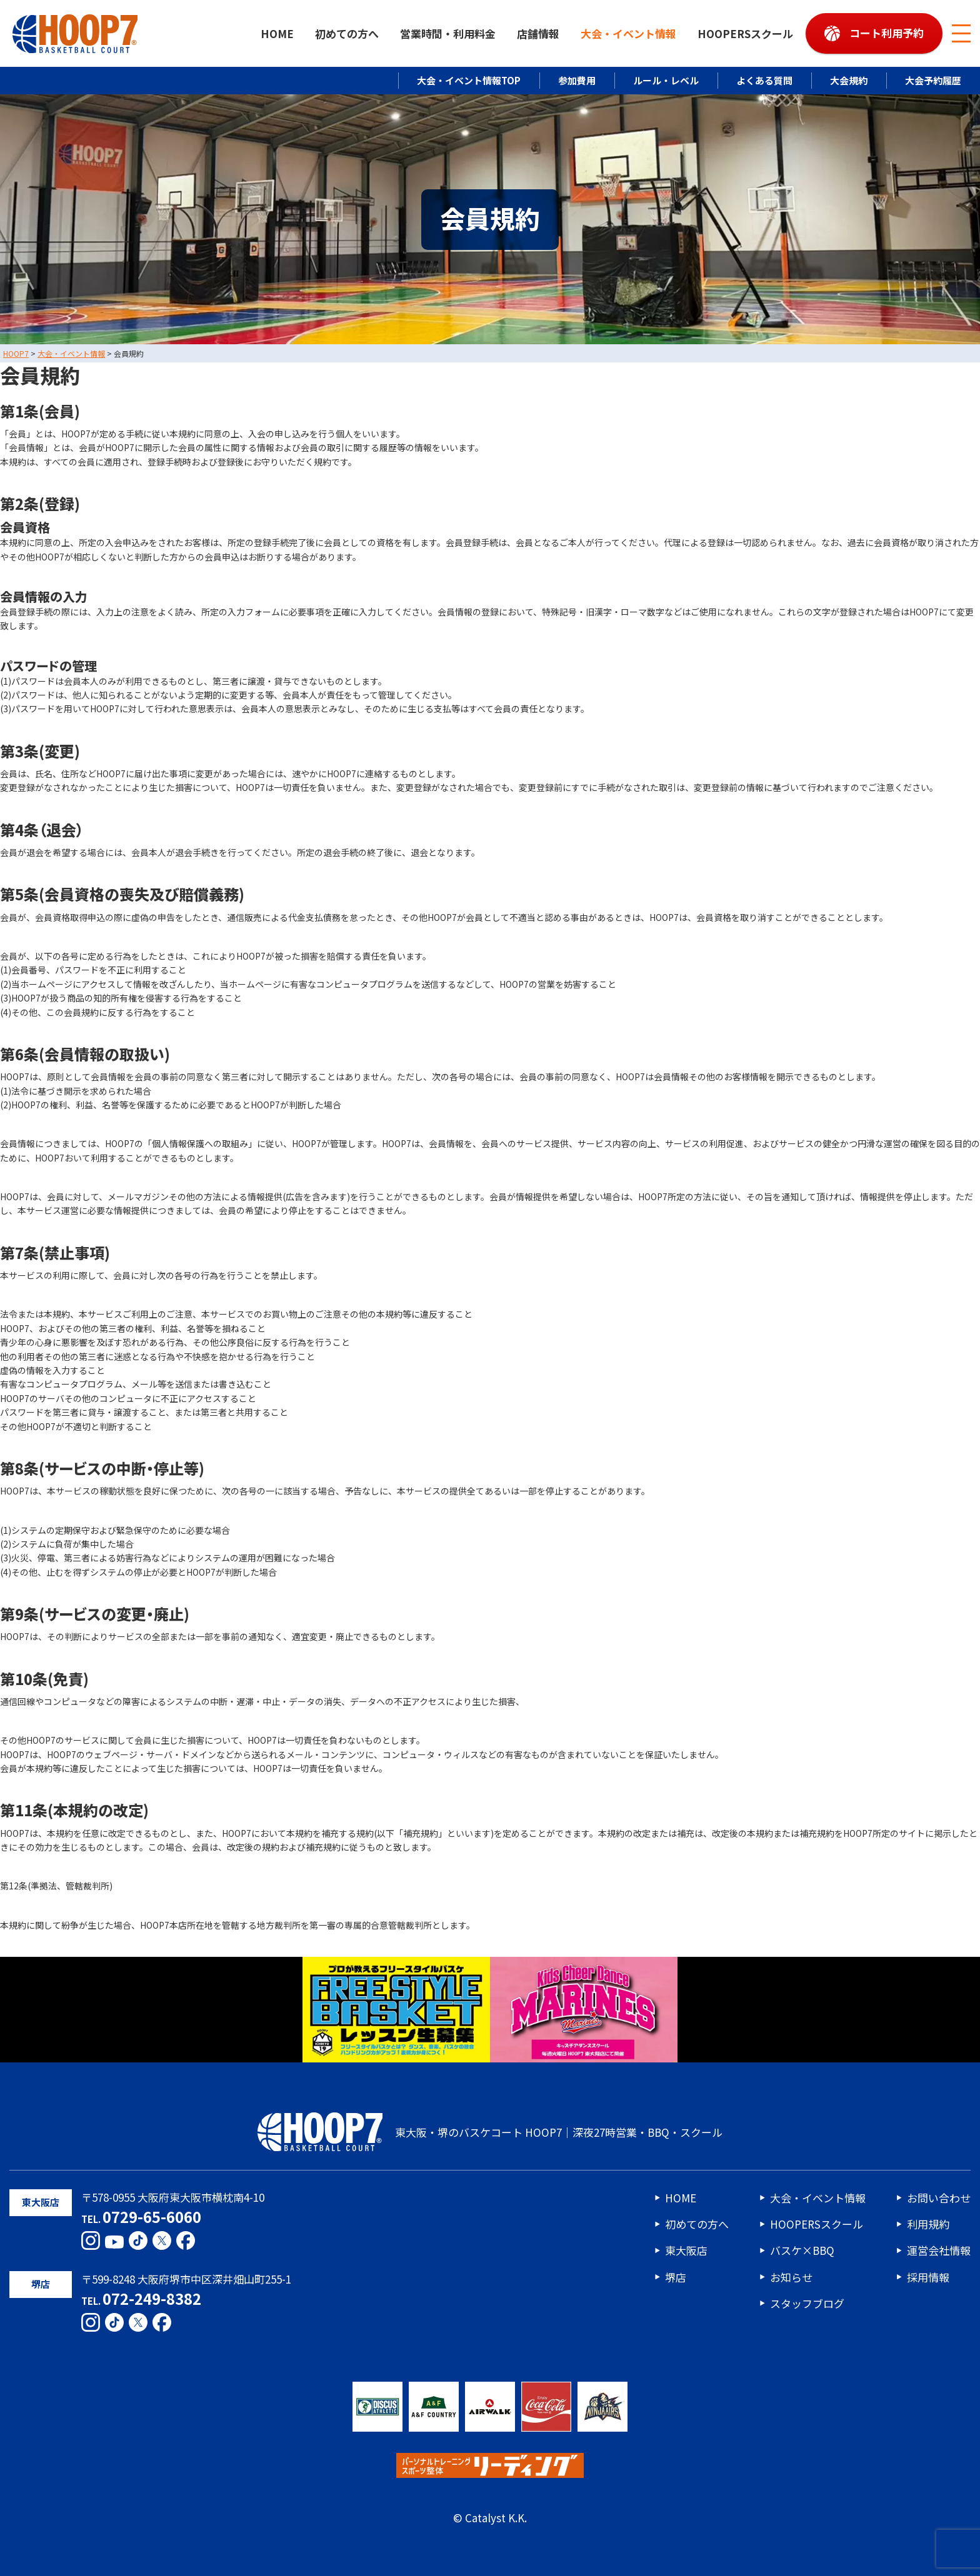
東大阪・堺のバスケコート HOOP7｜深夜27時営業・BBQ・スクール (490, 2131)
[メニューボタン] (961, 33)
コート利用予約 (886, 33)
